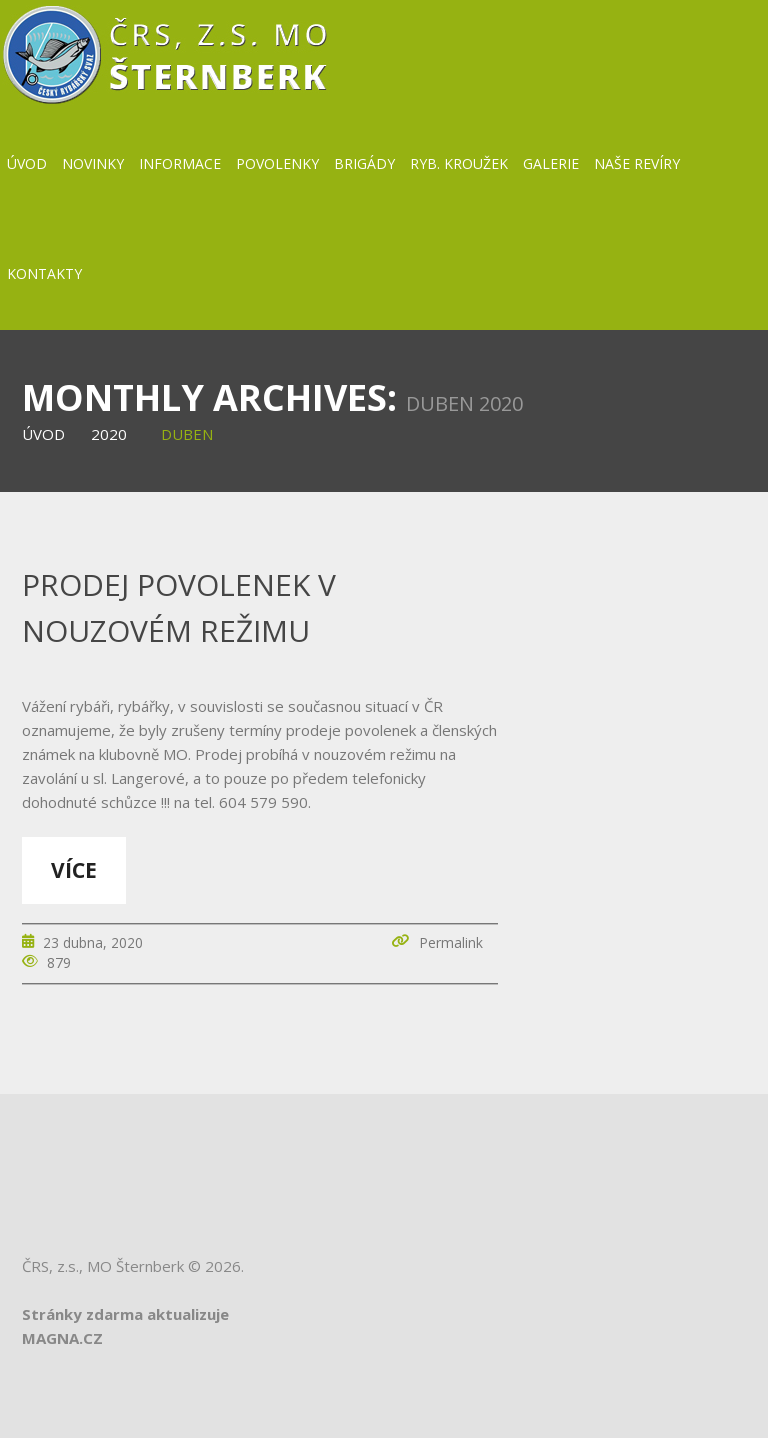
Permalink (451, 942)
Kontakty (44, 273)
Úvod (27, 163)
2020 (109, 434)
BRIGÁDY (364, 163)
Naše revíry (637, 163)
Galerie (551, 163)
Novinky (93, 163)
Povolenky (277, 163)
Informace (180, 163)
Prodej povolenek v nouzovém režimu (179, 607)
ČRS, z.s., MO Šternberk (103, 1266)
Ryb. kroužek (459, 163)
